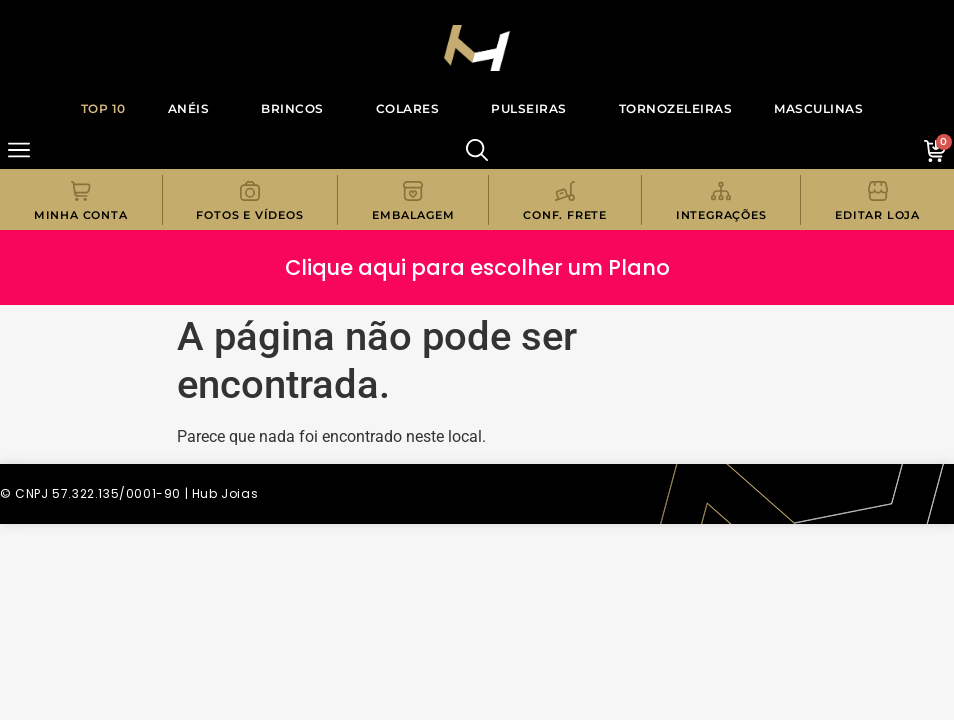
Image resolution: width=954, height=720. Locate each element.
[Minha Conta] (81, 191)
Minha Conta (81, 215)
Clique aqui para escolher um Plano (477, 267)
